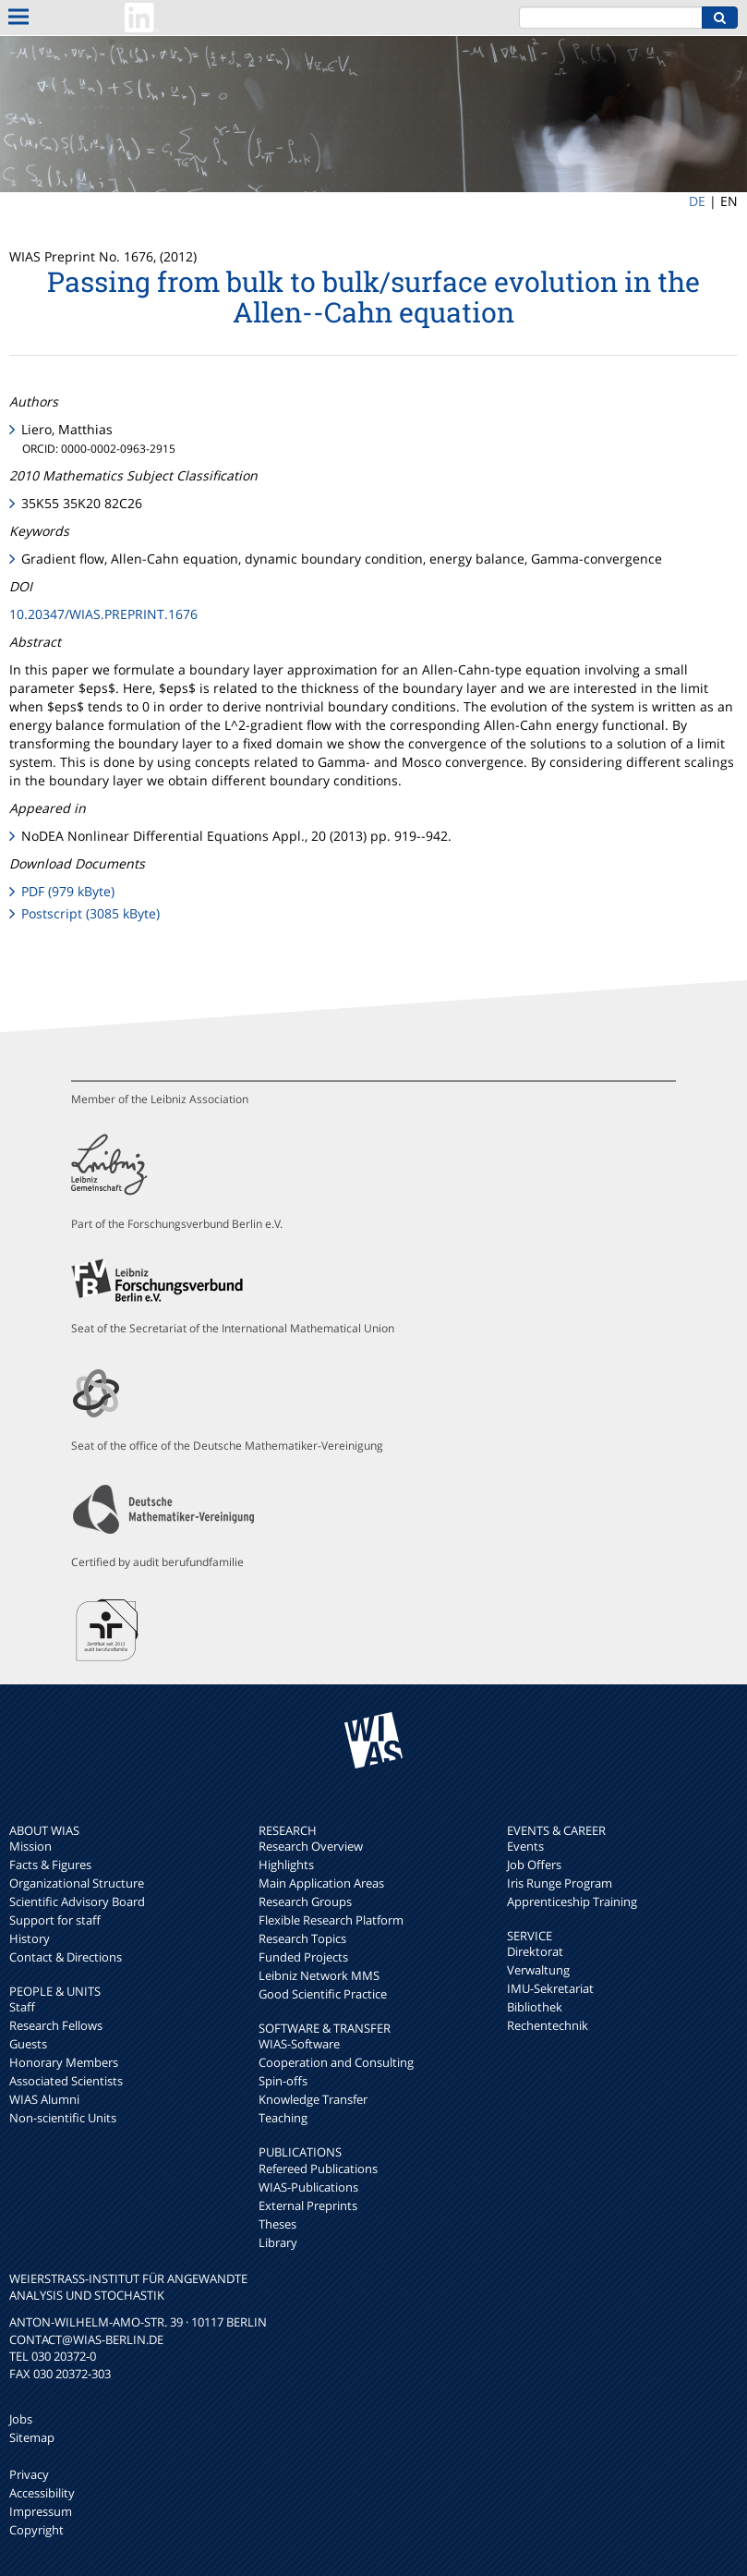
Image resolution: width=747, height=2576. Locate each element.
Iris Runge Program (559, 1883)
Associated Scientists (66, 2080)
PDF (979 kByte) (67, 891)
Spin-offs (283, 2080)
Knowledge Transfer (313, 2099)
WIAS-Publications (308, 2187)
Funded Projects (303, 1957)
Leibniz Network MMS (319, 1975)
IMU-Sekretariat (550, 1988)
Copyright (36, 2529)
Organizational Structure (76, 1883)
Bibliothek (534, 2007)
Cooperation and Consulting (336, 2062)
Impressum (40, 2511)
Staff (22, 2007)
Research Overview (311, 1846)
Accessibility (42, 2493)
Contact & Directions (65, 1957)
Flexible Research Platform (331, 1920)
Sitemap (31, 2437)
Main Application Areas (321, 1883)
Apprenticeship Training (572, 1901)
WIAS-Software (299, 2043)
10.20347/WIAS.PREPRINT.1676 (103, 614)
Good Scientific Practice (323, 1994)
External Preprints (308, 2205)
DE (697, 201)
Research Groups (305, 1901)
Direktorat (535, 1951)
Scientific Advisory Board (77, 1901)
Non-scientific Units (62, 2117)
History (29, 1938)
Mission (30, 1846)
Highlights (286, 1864)
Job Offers (534, 1864)
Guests (28, 2043)
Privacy (29, 2474)
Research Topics (302, 1938)
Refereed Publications (318, 2168)
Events (525, 1846)
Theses (277, 2224)
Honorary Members (63, 2062)
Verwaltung (538, 1970)
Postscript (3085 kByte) (90, 913)
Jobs (20, 2419)
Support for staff (55, 1920)
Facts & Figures (50, 1864)
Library (278, 2242)
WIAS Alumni (44, 2099)
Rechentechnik (547, 2025)
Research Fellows (55, 2025)
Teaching (283, 2117)
